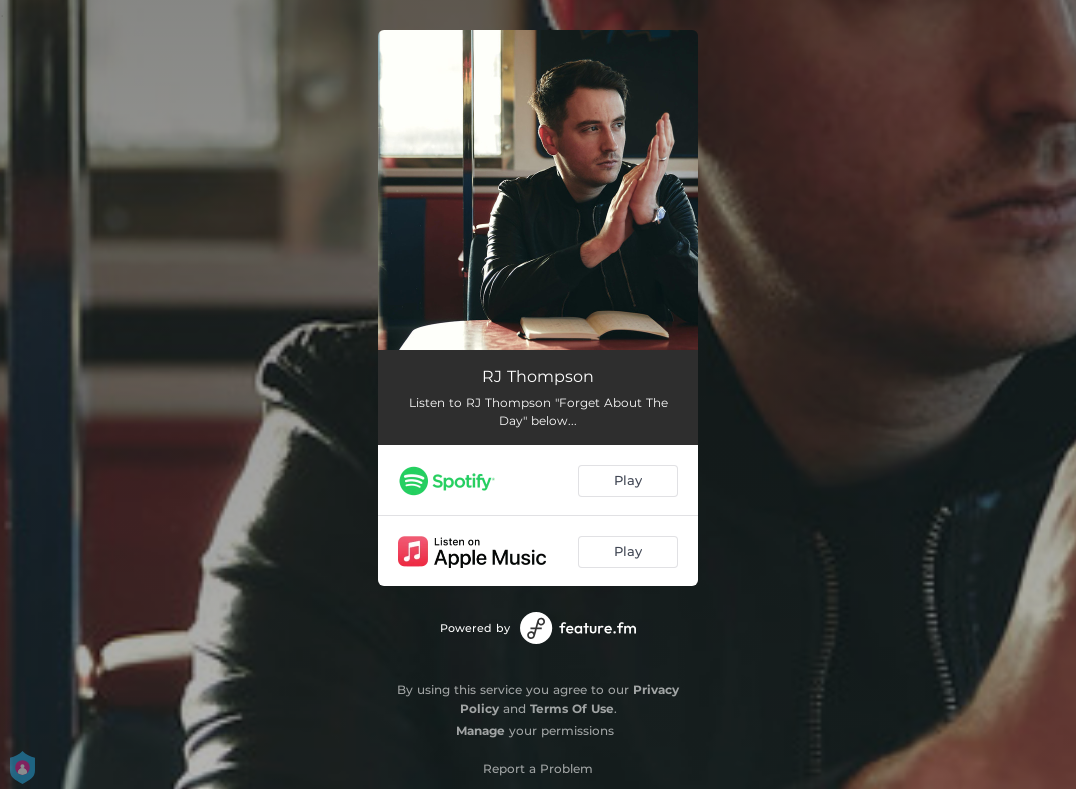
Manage (480, 730)
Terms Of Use (572, 708)
